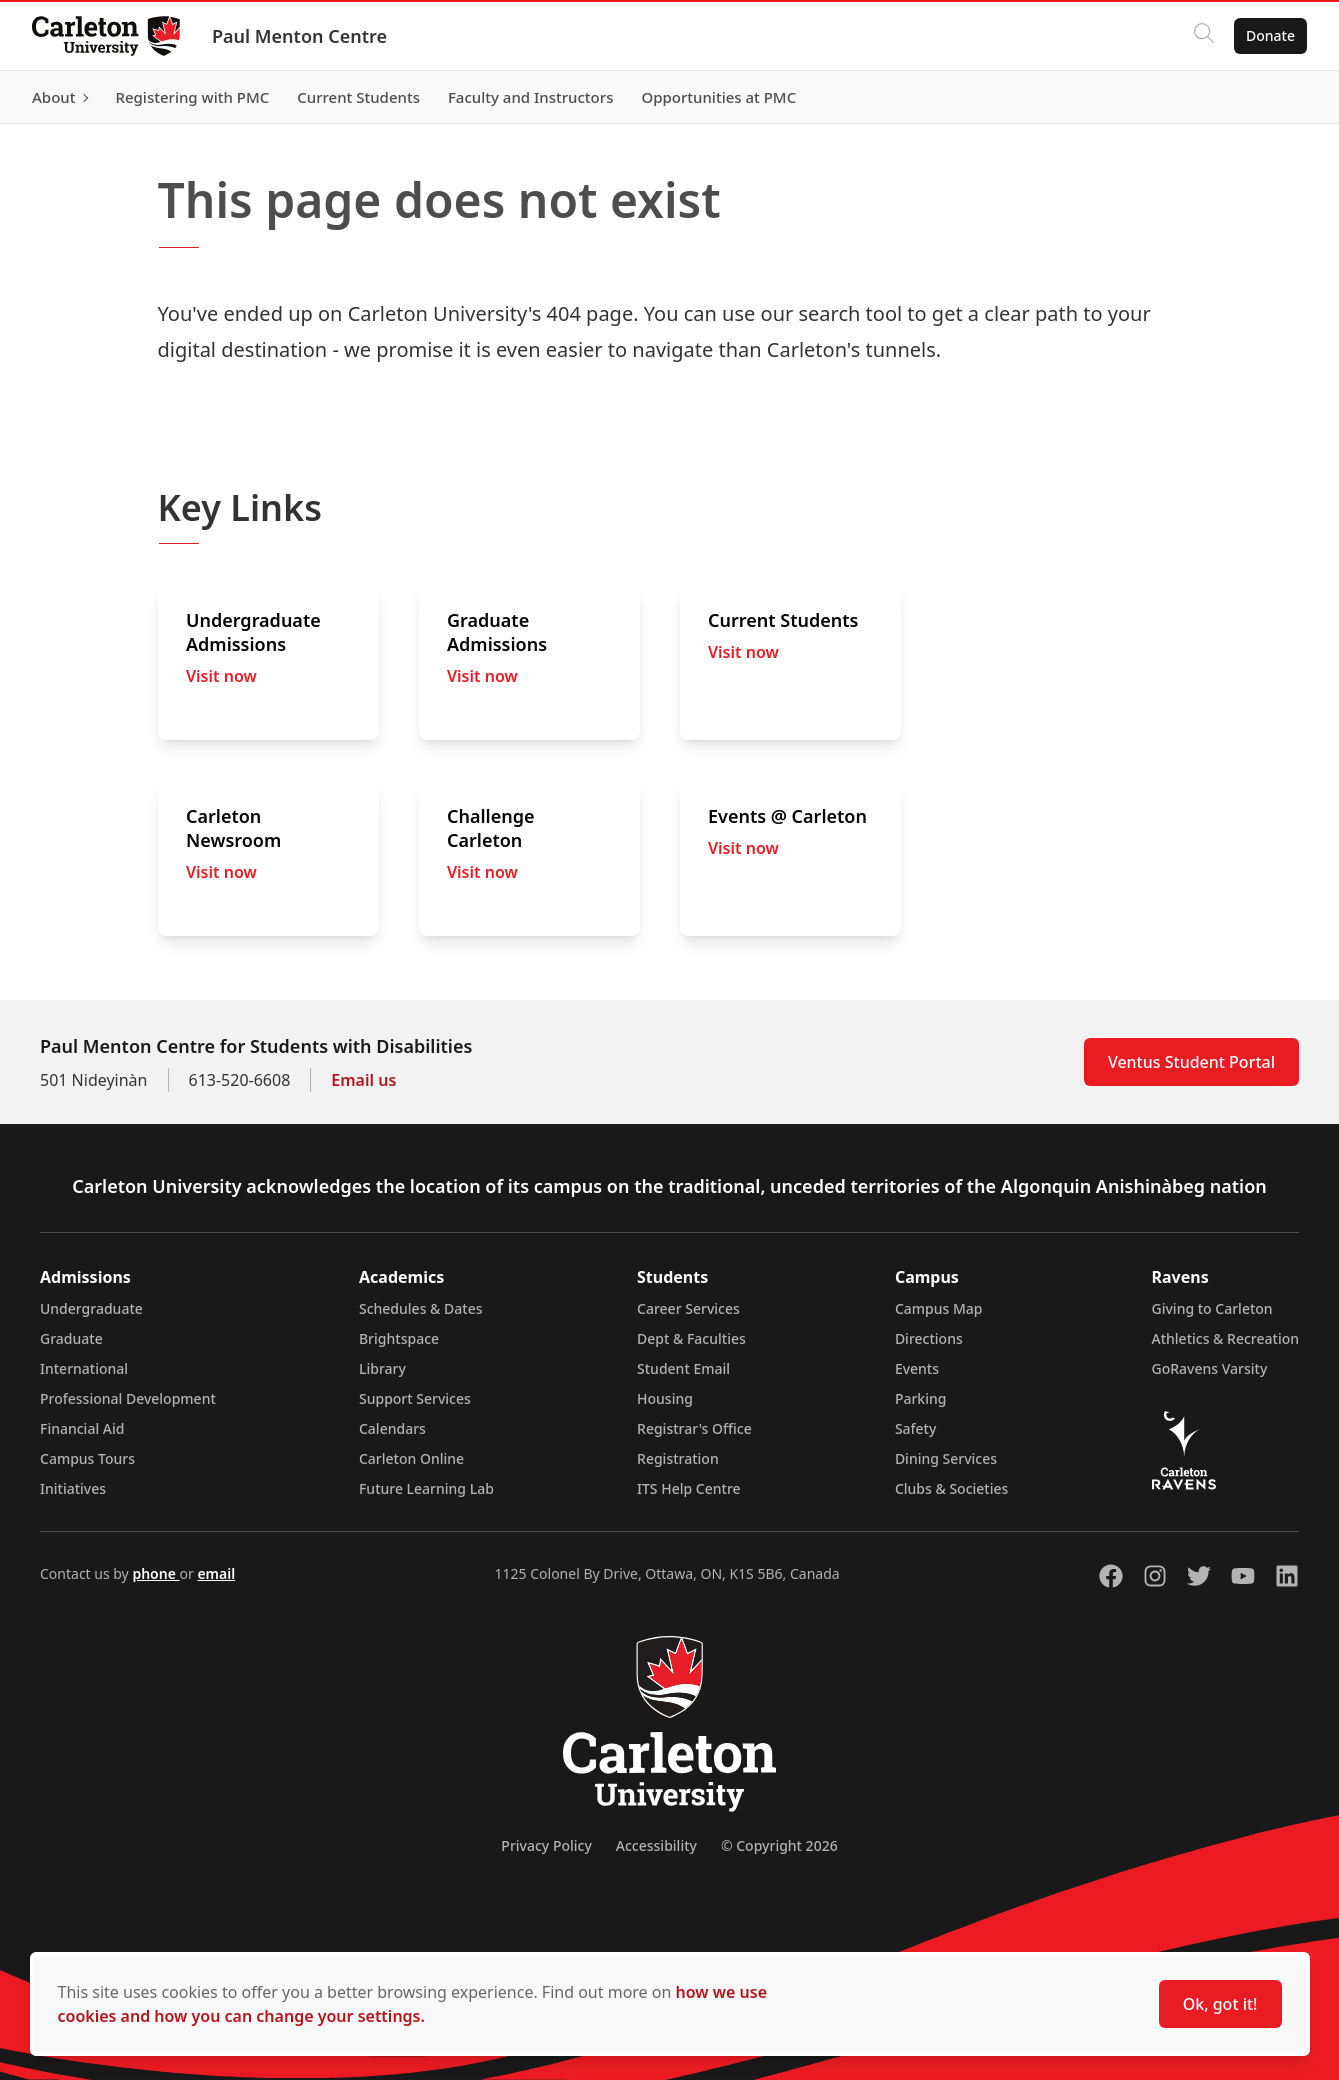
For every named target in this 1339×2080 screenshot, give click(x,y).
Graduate (71, 1338)
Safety (916, 1428)
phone (155, 1573)
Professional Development (128, 1398)
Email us (363, 1080)
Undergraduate (91, 1308)
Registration (678, 1458)
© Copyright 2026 (779, 1845)
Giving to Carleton (1212, 1308)
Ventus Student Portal (1191, 1062)
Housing (665, 1398)
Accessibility (656, 1845)
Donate (1270, 35)
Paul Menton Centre (299, 36)
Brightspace (399, 1338)
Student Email (683, 1368)
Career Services (688, 1308)
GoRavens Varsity (1210, 1368)
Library (382, 1368)
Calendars (392, 1428)
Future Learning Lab (426, 1488)
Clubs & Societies (951, 1488)
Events (917, 1368)
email (216, 1573)
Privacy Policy (546, 1845)
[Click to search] (1204, 36)
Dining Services (946, 1458)
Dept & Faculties (691, 1338)
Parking (921, 1398)
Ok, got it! (1220, 2004)
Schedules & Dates (421, 1308)
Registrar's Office (694, 1428)
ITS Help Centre (689, 1488)
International (84, 1368)
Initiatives (73, 1488)
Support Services (415, 1398)
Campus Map (939, 1308)
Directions (929, 1338)
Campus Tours (87, 1458)
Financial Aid (82, 1428)
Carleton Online (411, 1458)
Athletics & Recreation (1225, 1338)
